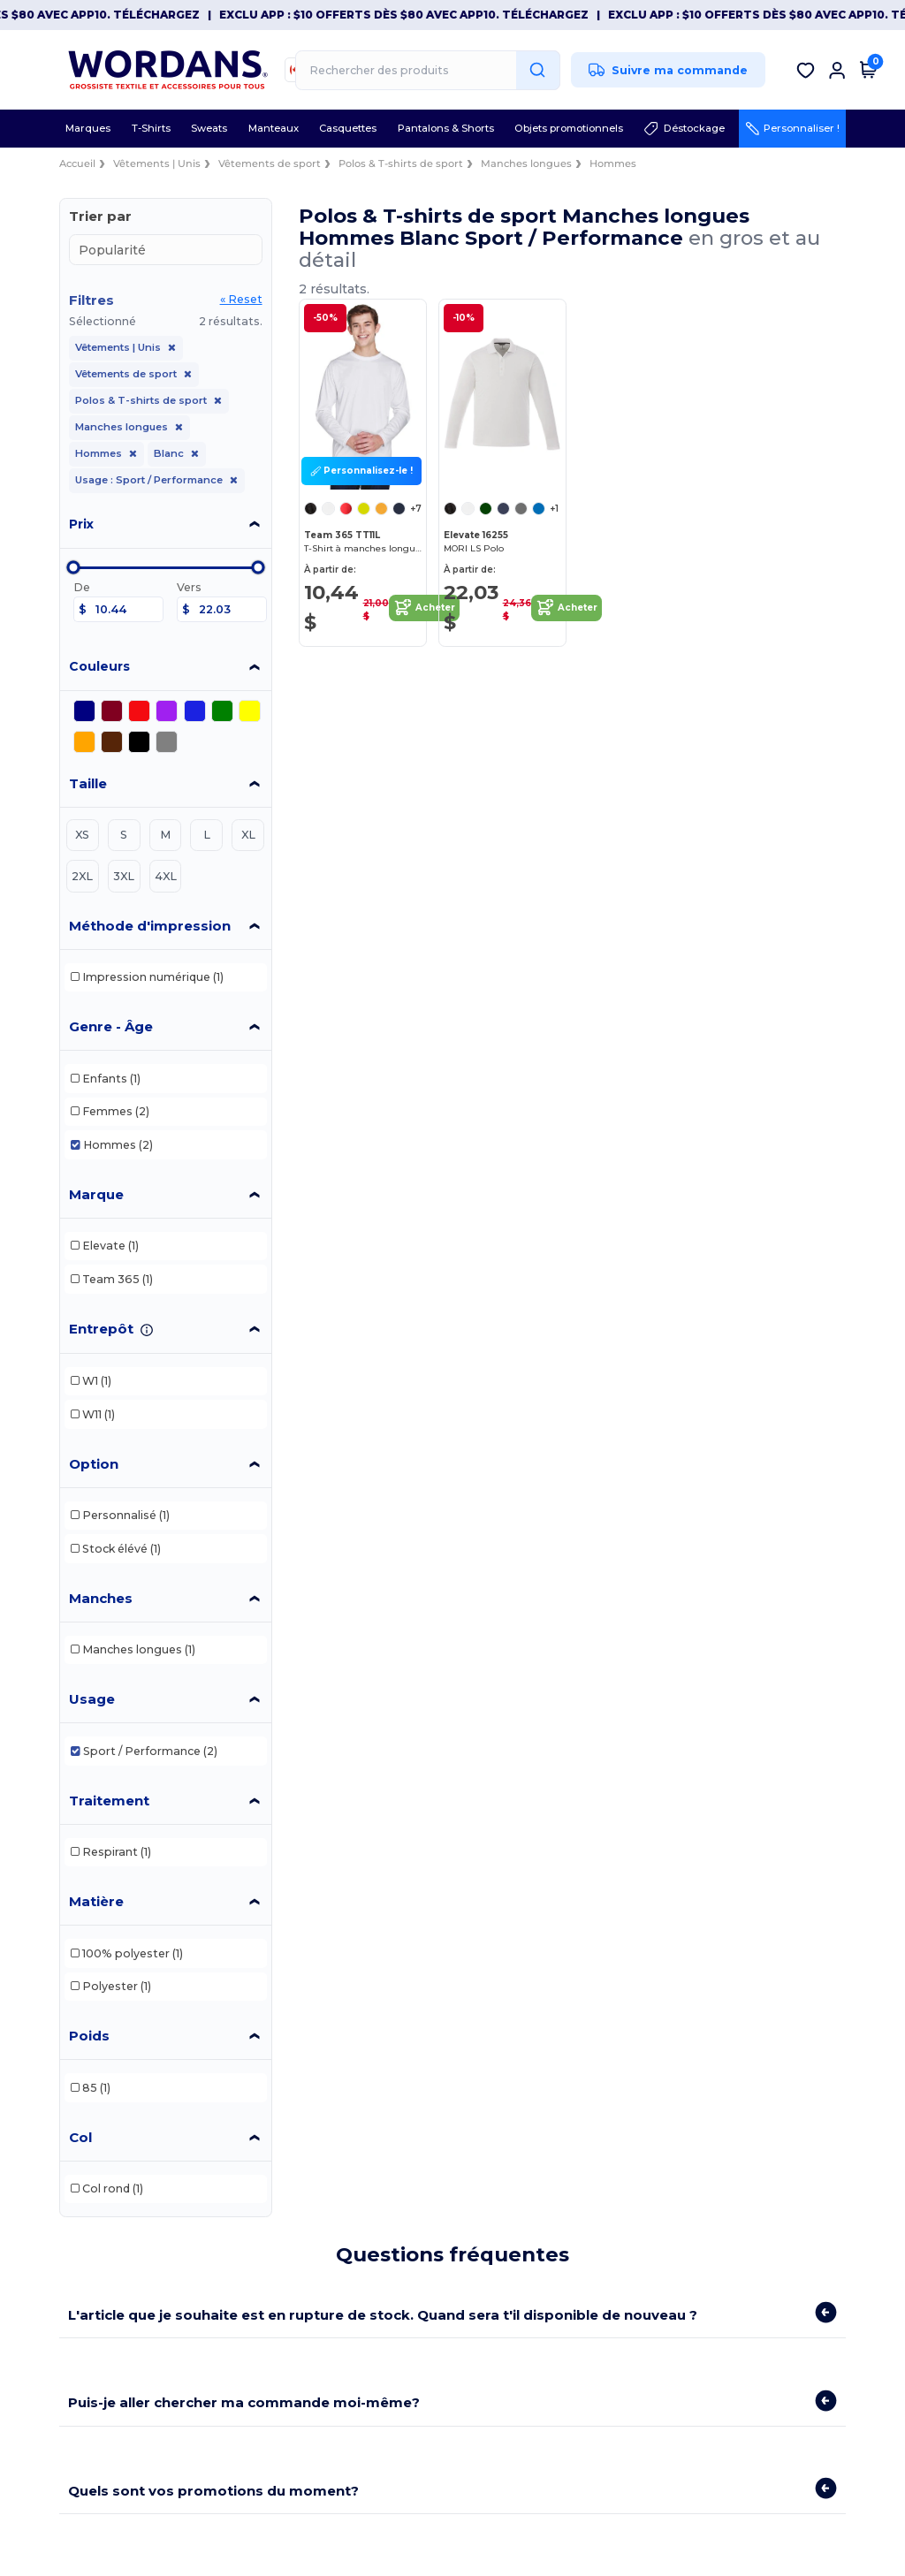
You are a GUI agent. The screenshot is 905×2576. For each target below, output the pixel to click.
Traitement (109, 1800)
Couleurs (99, 666)
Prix (81, 524)
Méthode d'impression (150, 925)
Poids (89, 2035)
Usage (92, 1699)
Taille (88, 783)
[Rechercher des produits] (427, 70)
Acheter (424, 608)
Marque (96, 1194)
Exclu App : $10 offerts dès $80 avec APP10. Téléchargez (416, 14)
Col (80, 2137)
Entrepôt (101, 1328)
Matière (96, 1901)
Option (93, 1463)
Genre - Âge (111, 1026)
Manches (101, 1598)
